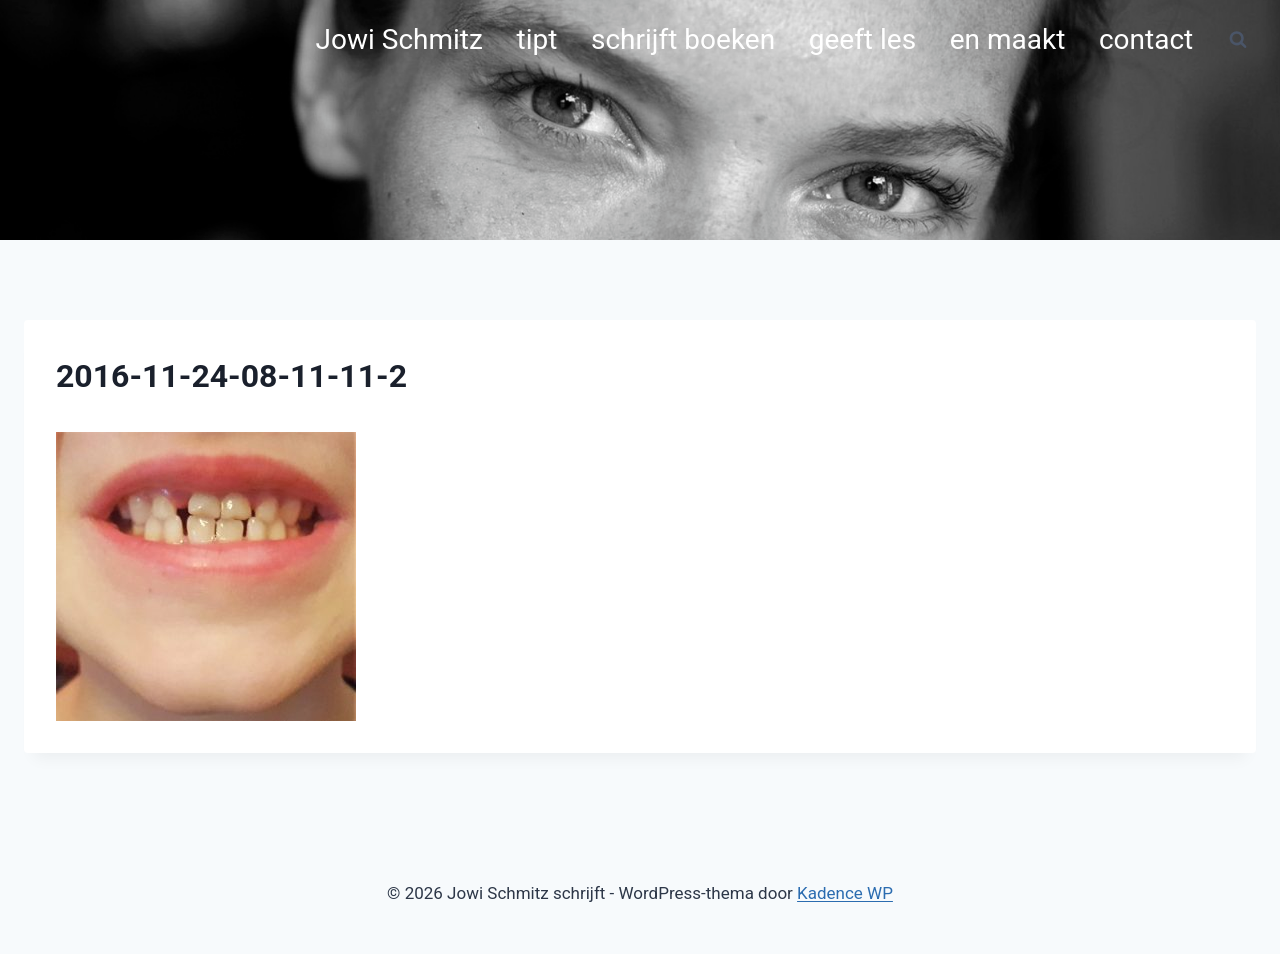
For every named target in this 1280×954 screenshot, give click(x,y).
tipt (537, 39)
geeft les (862, 39)
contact (1146, 39)
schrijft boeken (683, 39)
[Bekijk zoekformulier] (1238, 40)
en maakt (1008, 39)
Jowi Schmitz (399, 39)
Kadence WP (845, 893)
